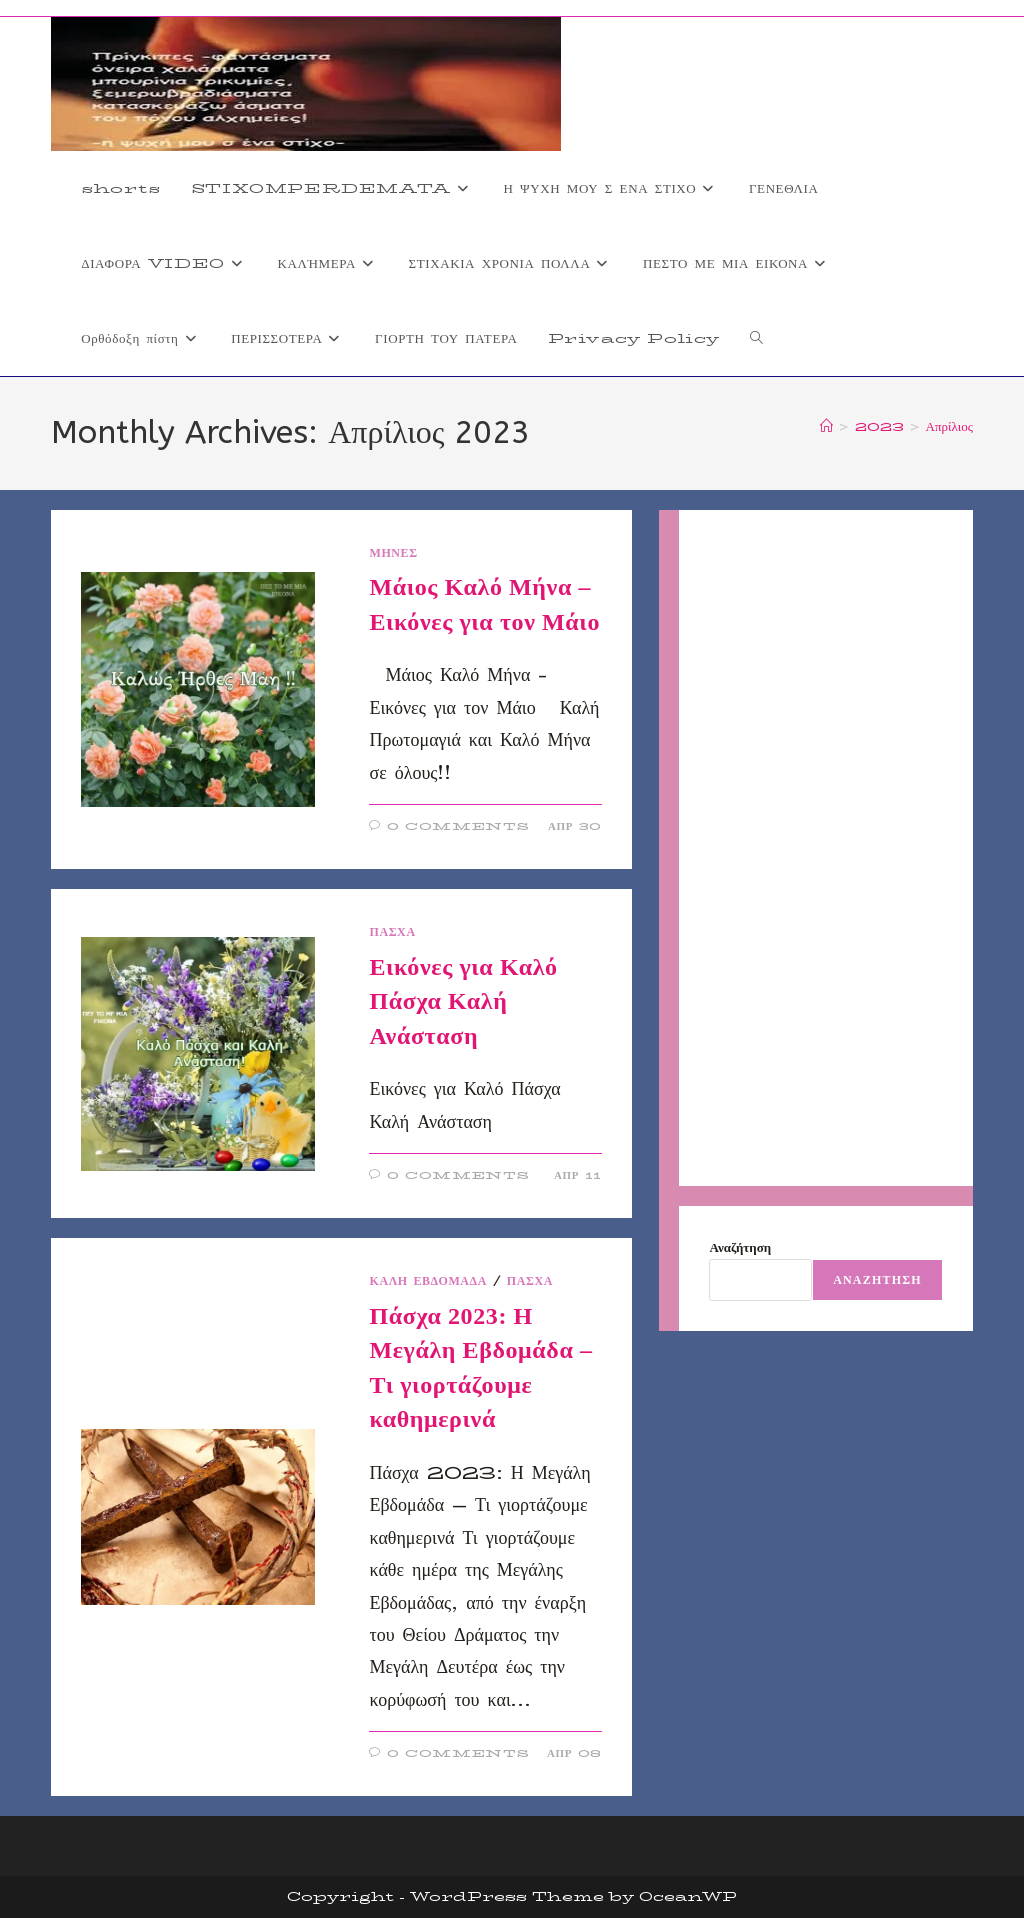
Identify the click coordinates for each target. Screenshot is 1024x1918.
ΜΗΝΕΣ (393, 552)
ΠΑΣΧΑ (392, 931)
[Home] (826, 426)
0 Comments (458, 826)
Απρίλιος (949, 426)
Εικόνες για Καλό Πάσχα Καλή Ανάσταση (463, 1001)
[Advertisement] (825, 848)
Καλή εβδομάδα (428, 1280)
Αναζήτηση (740, 1247)
